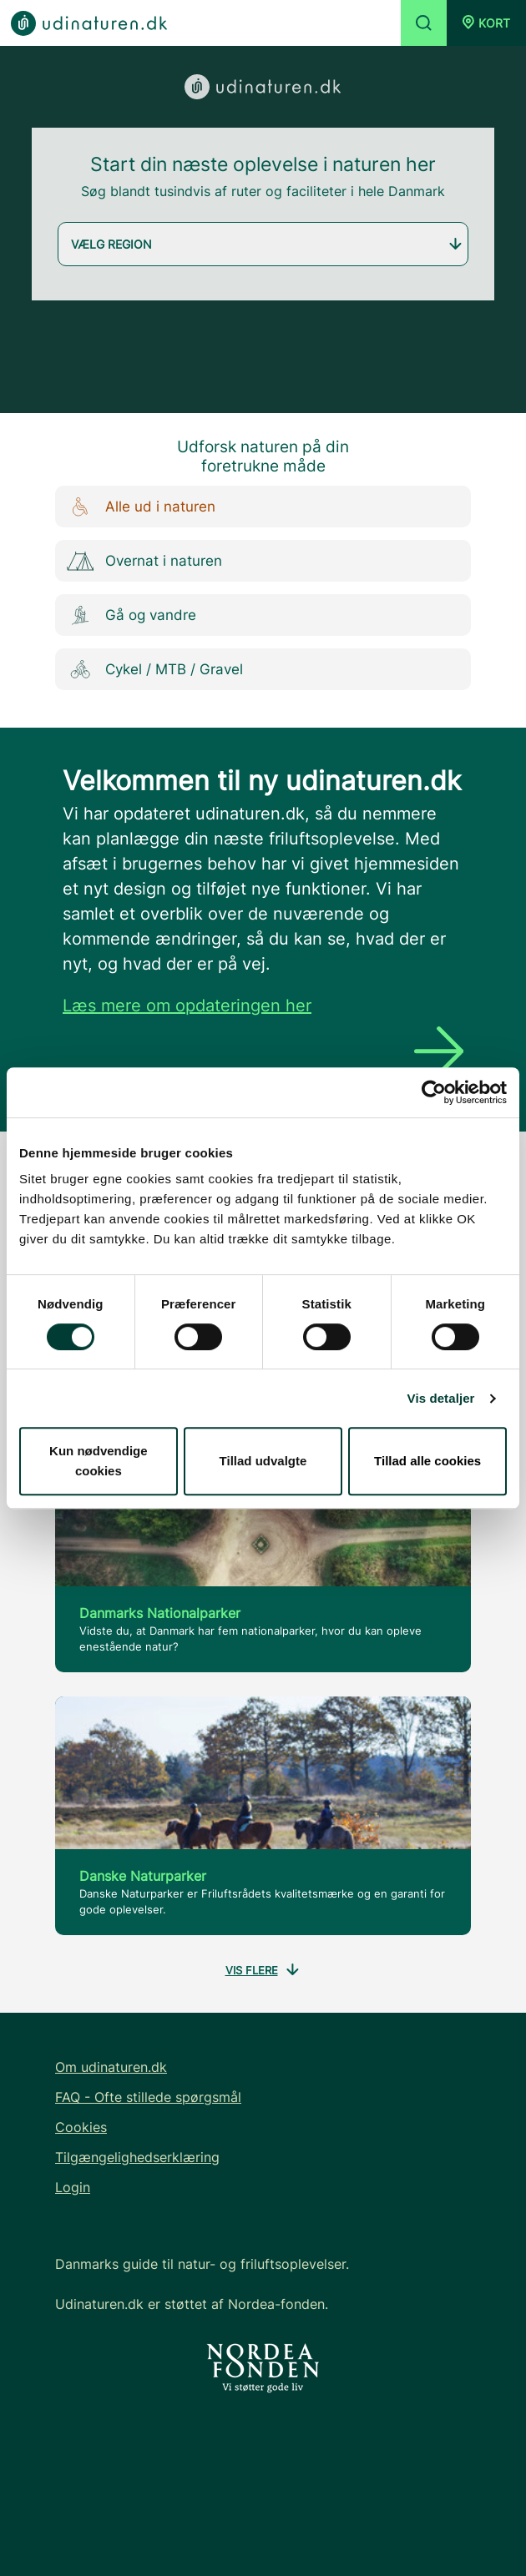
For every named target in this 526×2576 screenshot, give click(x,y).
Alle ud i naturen (137, 507)
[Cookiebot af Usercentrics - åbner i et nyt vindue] (434, 1092)
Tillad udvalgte (263, 1461)
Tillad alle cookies (427, 1461)
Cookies (81, 2127)
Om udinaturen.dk (111, 2067)
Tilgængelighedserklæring (137, 2157)
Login (72, 2187)
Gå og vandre (127, 615)
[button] (486, 23)
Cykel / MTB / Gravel (151, 669)
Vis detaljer (441, 1398)
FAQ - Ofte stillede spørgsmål (148, 2097)
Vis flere (263, 1971)
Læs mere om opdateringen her (187, 1006)
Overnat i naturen (140, 561)
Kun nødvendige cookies (98, 1461)
